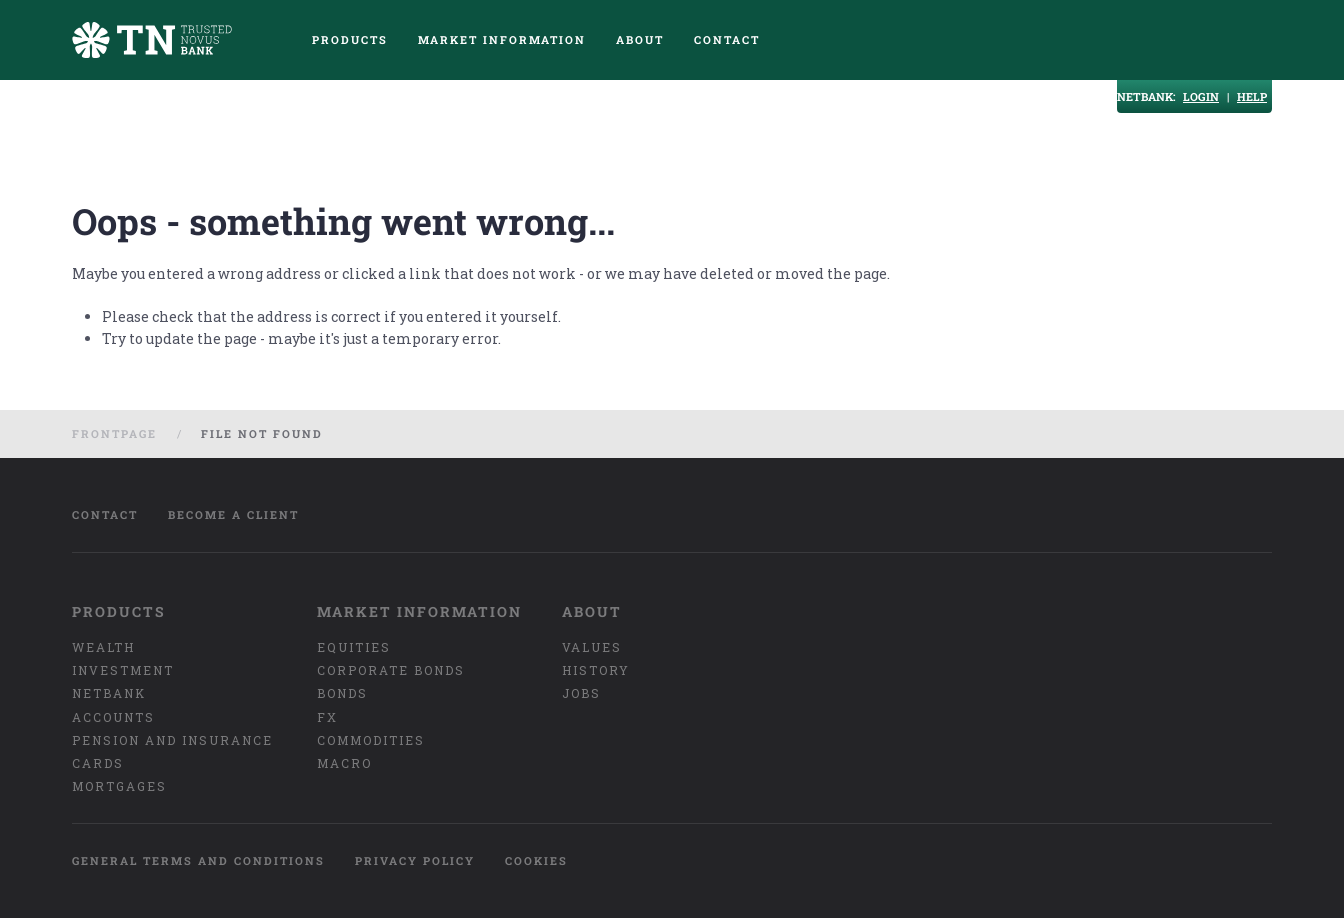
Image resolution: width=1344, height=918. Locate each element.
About (640, 39)
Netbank (109, 693)
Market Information (502, 39)
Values (592, 647)
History (596, 670)
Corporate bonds (391, 670)
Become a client (233, 514)
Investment (123, 670)
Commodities (371, 740)
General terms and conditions (198, 860)
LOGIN (1201, 96)
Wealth (103, 647)
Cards (98, 763)
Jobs (581, 693)
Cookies (536, 860)
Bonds (342, 693)
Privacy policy (415, 860)
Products (350, 39)
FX (327, 717)
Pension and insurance (172, 740)
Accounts (113, 717)
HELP (1252, 96)
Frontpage (114, 433)
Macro (344, 763)
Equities (354, 647)
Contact (727, 39)
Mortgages (119, 786)
